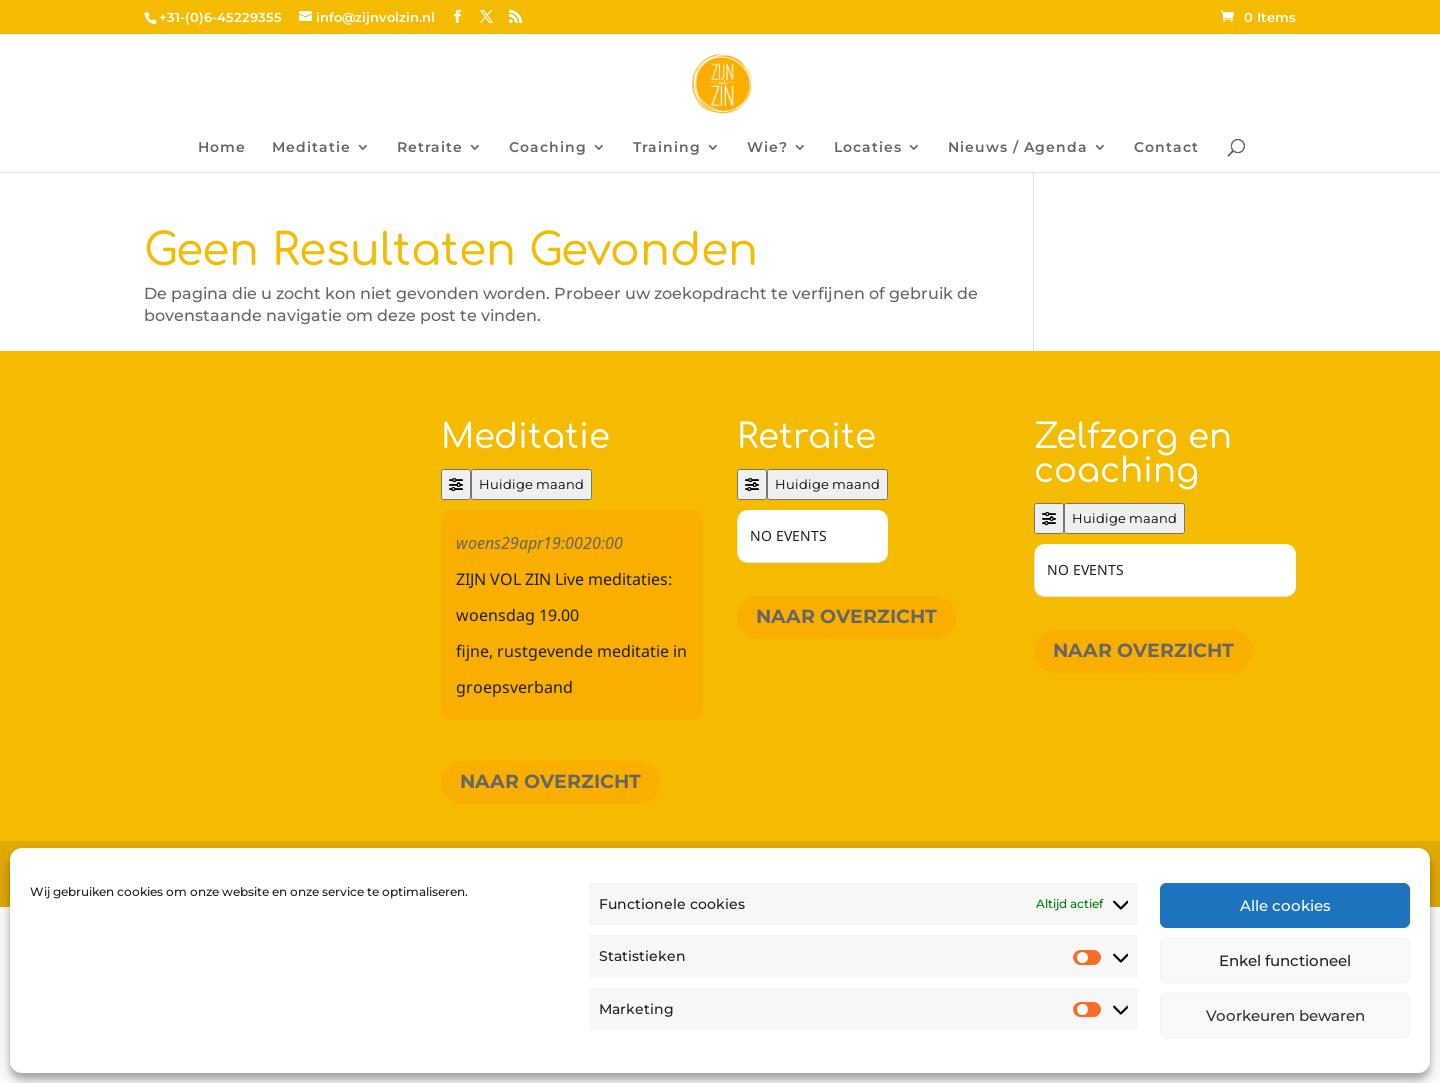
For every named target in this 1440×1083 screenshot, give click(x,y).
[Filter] (456, 484)
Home (222, 148)
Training (667, 148)
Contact (1166, 148)
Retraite (430, 148)
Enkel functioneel (1285, 960)
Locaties (868, 148)
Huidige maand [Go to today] (531, 484)
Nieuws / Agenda (1018, 148)
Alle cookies (1285, 905)
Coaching (548, 148)
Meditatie (311, 148)
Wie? (767, 148)
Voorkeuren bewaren (1285, 1015)
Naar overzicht (550, 781)
